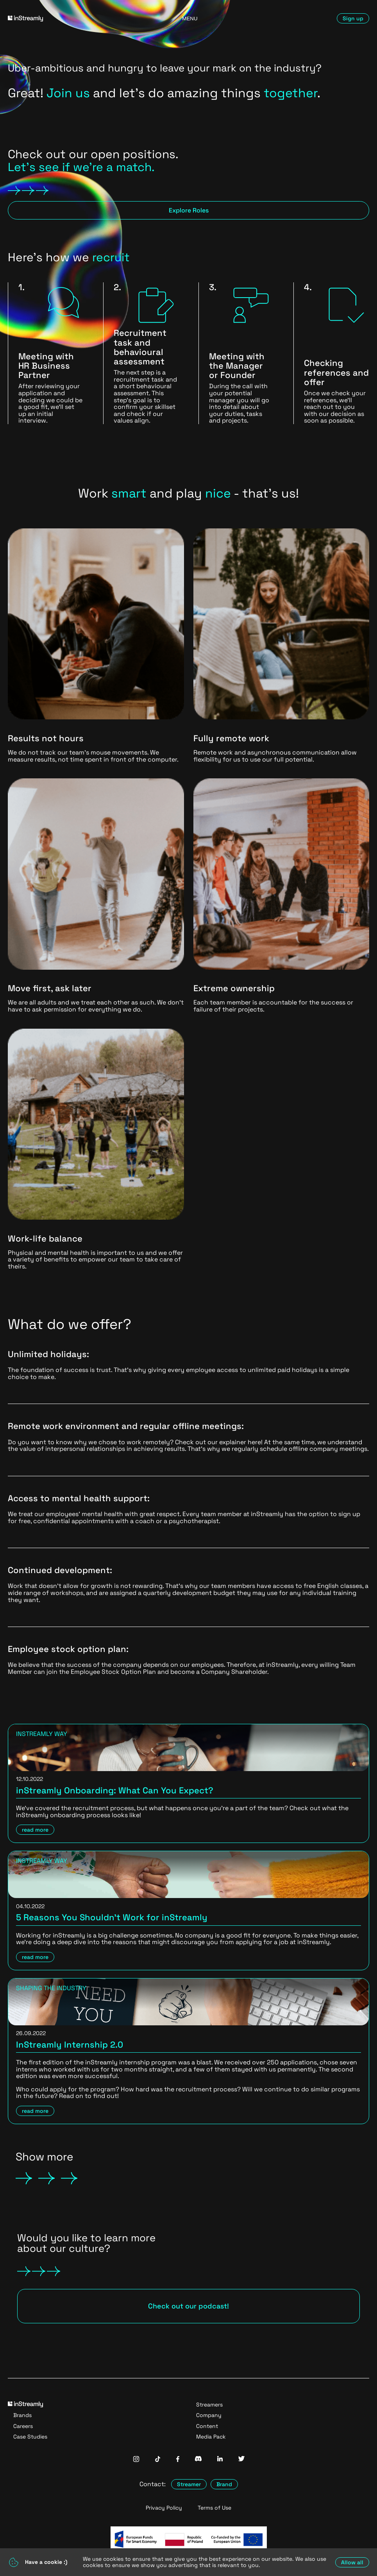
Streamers (209, 2404)
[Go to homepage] (66, 18)
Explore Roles (189, 210)
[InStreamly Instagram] (136, 2460)
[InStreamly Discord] (198, 2459)
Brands (22, 2415)
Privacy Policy (164, 2508)
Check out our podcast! (188, 2305)
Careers (23, 2426)
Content (207, 2426)
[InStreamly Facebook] (177, 2460)
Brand (224, 2484)
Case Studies (30, 2436)
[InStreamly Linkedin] (220, 2459)
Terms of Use (214, 2508)
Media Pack (211, 2436)
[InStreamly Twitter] (241, 2459)
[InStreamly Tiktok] (158, 2460)
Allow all (352, 2562)
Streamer (189, 2484)
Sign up (353, 18)
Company (209, 2415)
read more (35, 1829)
